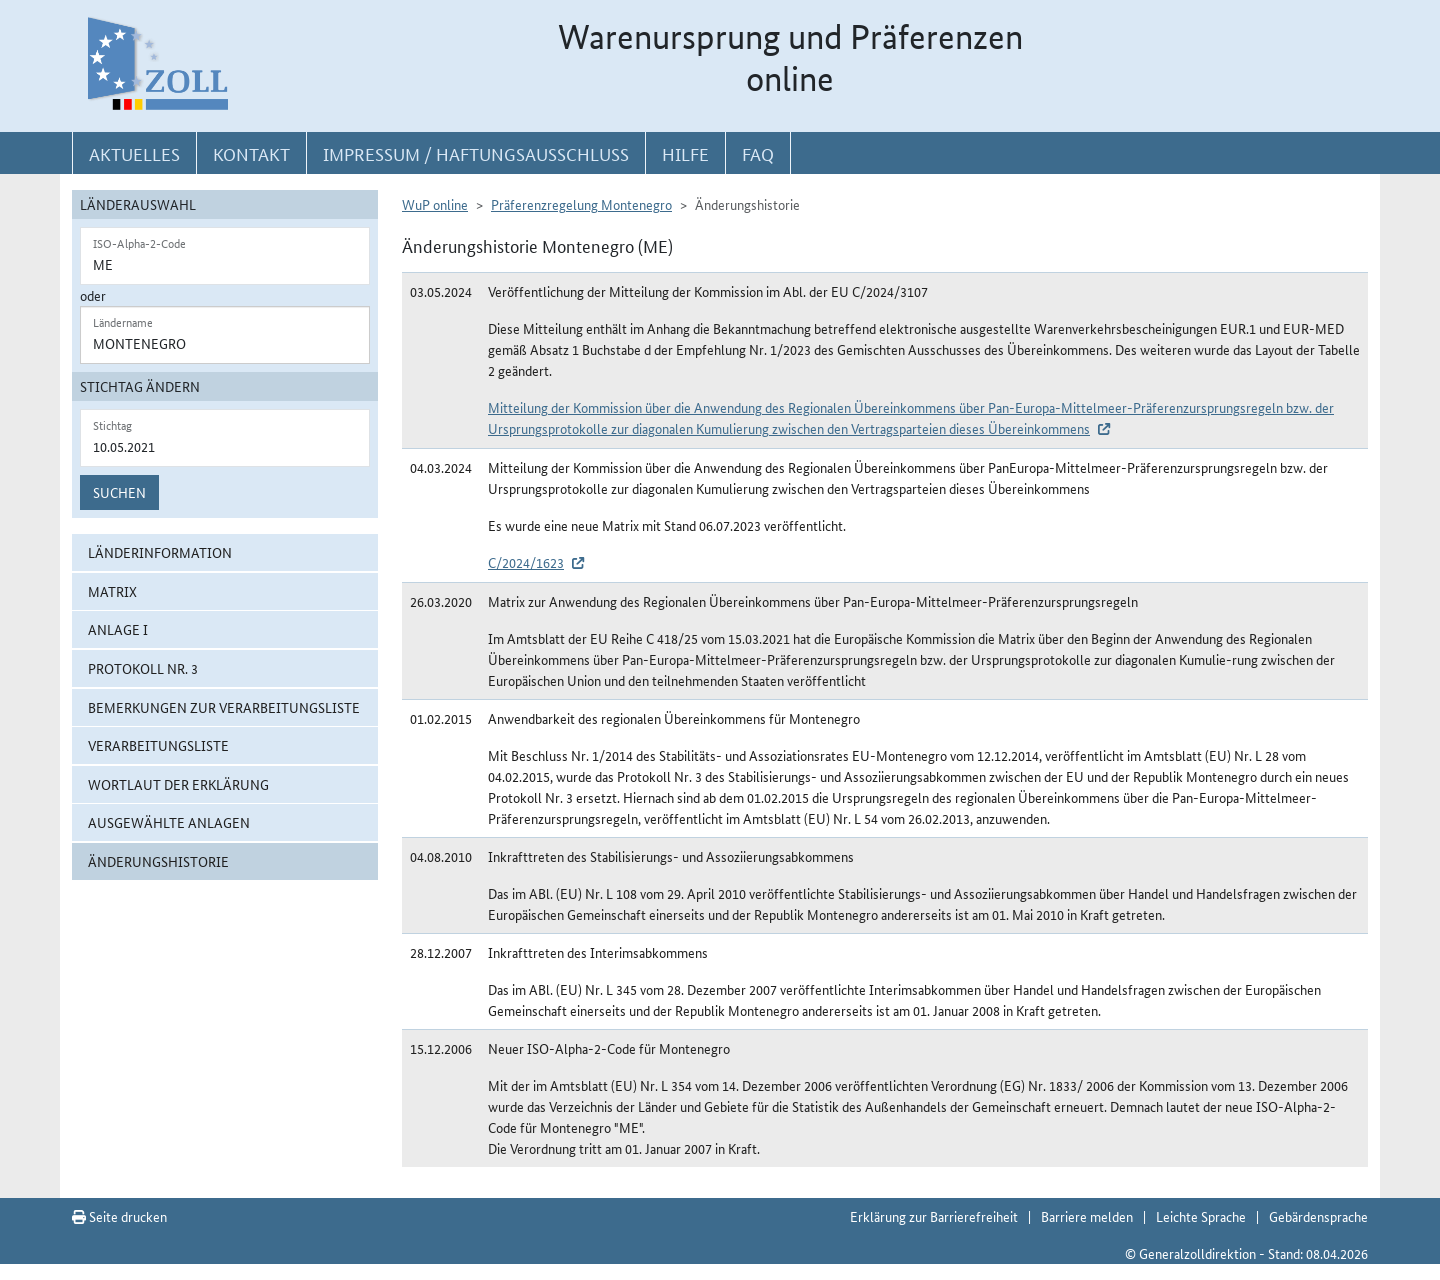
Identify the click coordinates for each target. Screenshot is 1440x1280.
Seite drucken (119, 1216)
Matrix (112, 591)
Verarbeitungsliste (158, 745)
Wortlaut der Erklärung (178, 784)
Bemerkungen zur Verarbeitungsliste (224, 707)
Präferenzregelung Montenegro (581, 204)
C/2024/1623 (526, 562)
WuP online (435, 204)
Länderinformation (160, 552)
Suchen (119, 492)
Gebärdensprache (1318, 1216)
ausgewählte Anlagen (169, 822)
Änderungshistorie (158, 861)
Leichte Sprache (1201, 1216)
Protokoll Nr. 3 (143, 668)
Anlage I (118, 629)
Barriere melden (1087, 1216)
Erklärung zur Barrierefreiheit (934, 1216)
